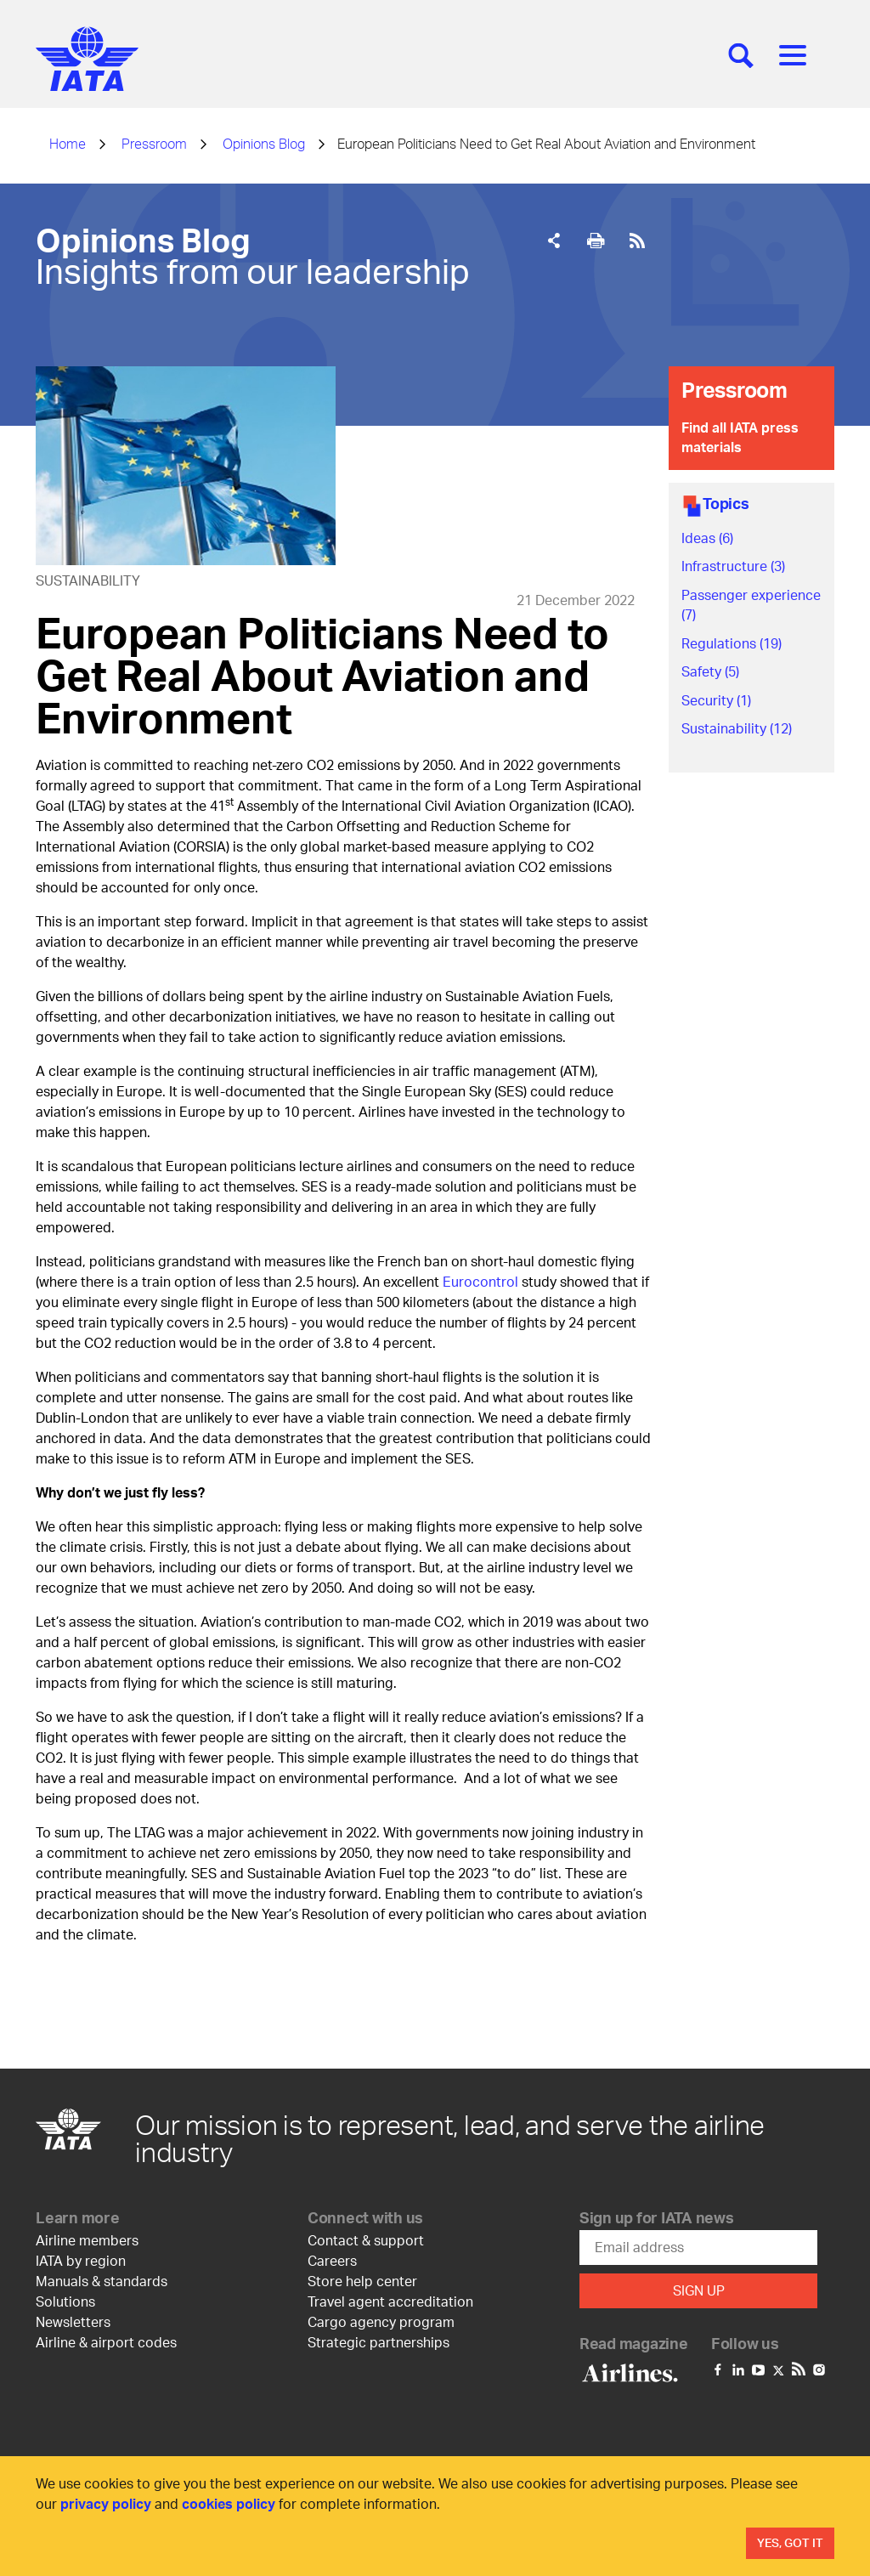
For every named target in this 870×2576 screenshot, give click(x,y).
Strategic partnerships (378, 2342)
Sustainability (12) (736, 728)
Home (67, 143)
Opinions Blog (264, 143)
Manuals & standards (101, 2281)
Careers (332, 2260)
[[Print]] (596, 241)
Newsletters (73, 2321)
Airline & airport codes (106, 2342)
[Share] (554, 241)
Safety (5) (710, 671)
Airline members (87, 2240)
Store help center (362, 2281)
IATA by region (81, 2260)
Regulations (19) (731, 643)
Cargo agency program (381, 2321)
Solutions (65, 2301)
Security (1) (716, 700)
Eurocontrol (480, 1281)
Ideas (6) (707, 537)
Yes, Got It (790, 2542)
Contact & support (366, 2240)
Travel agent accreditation (390, 2301)
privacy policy (105, 2503)
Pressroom (154, 143)
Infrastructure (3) (733, 566)
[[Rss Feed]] (637, 241)
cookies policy (228, 2503)
